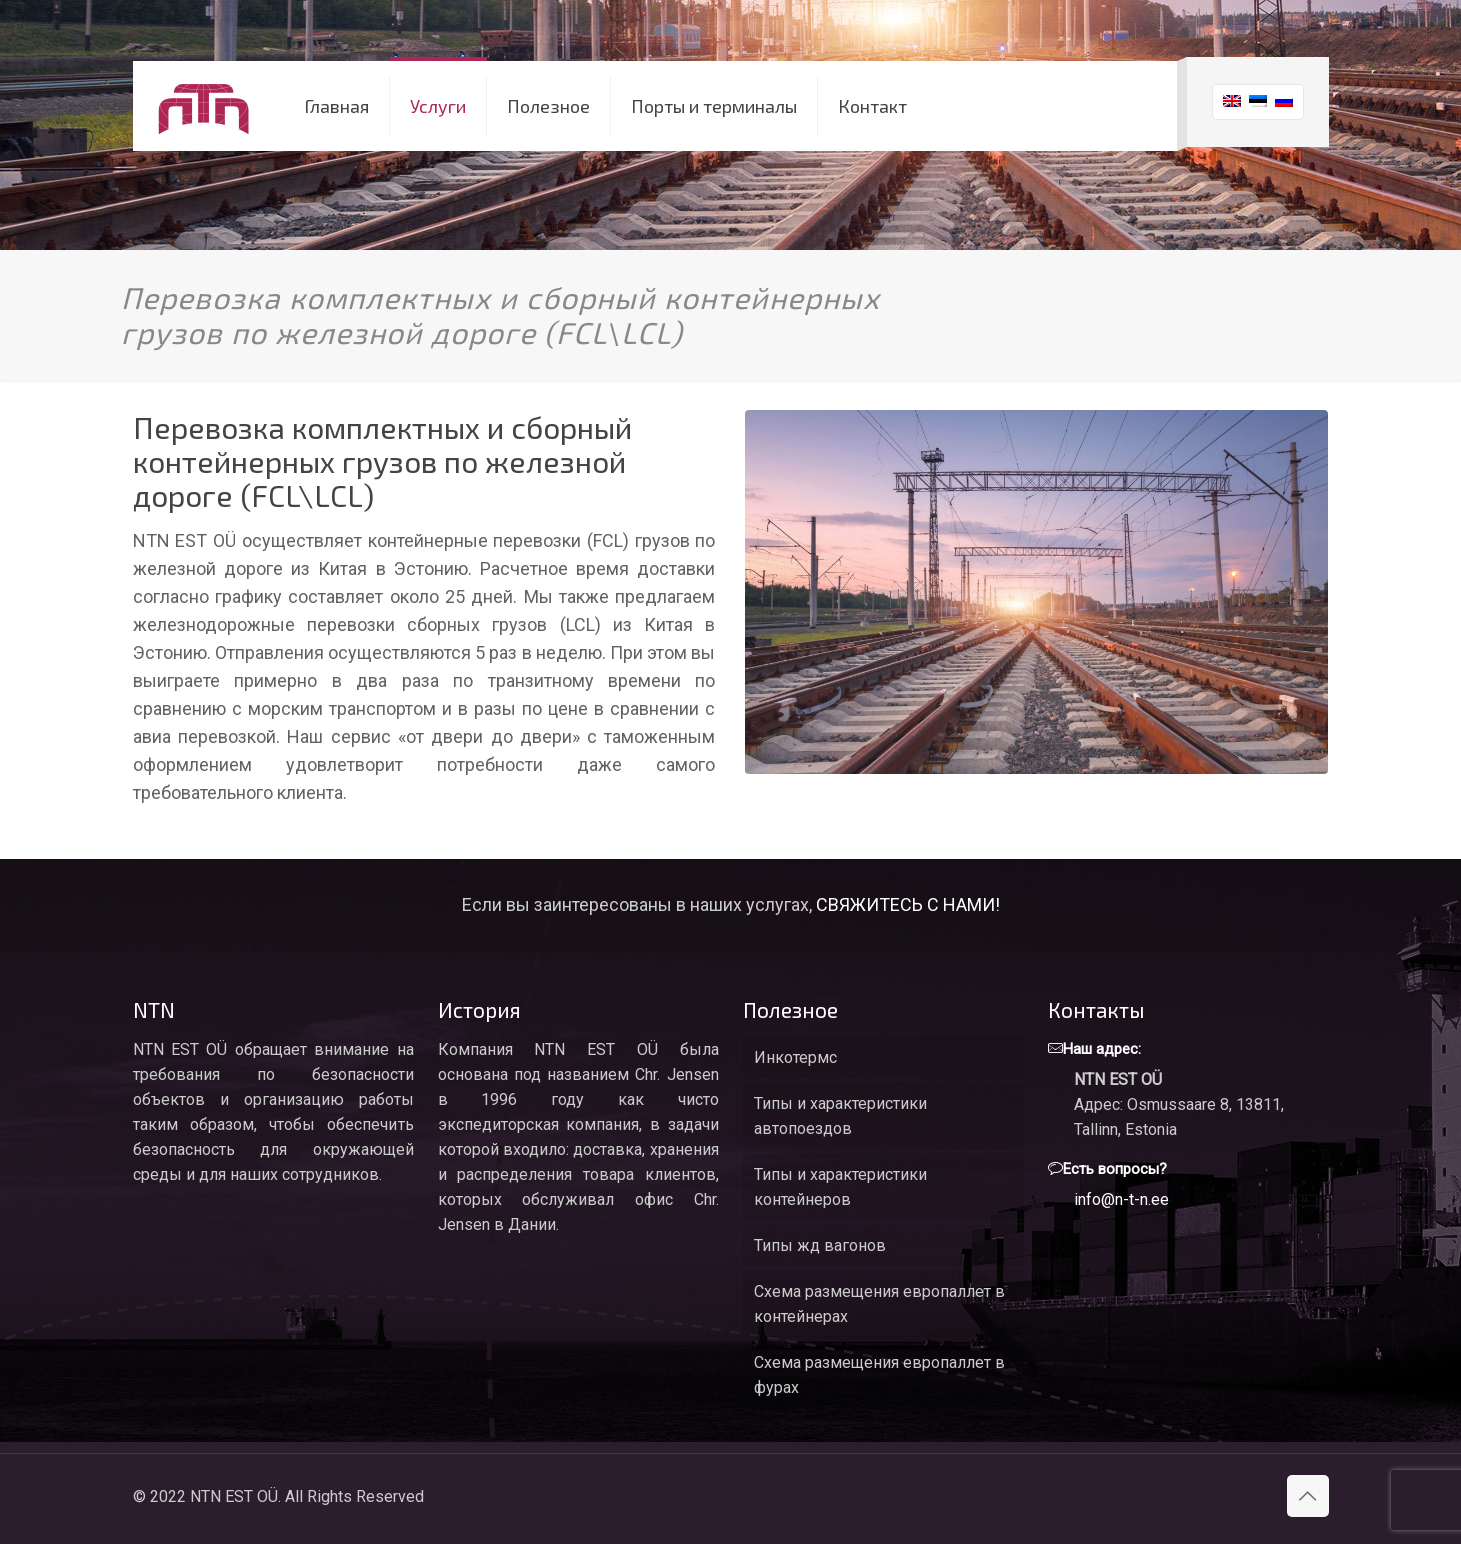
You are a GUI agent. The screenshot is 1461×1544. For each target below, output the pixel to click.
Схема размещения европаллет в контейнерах (879, 1304)
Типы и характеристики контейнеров (840, 1187)
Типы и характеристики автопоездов (840, 1116)
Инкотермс (795, 1057)
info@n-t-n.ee (1121, 1199)
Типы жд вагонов (820, 1245)
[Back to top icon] (1308, 1496)
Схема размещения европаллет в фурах (879, 1375)
